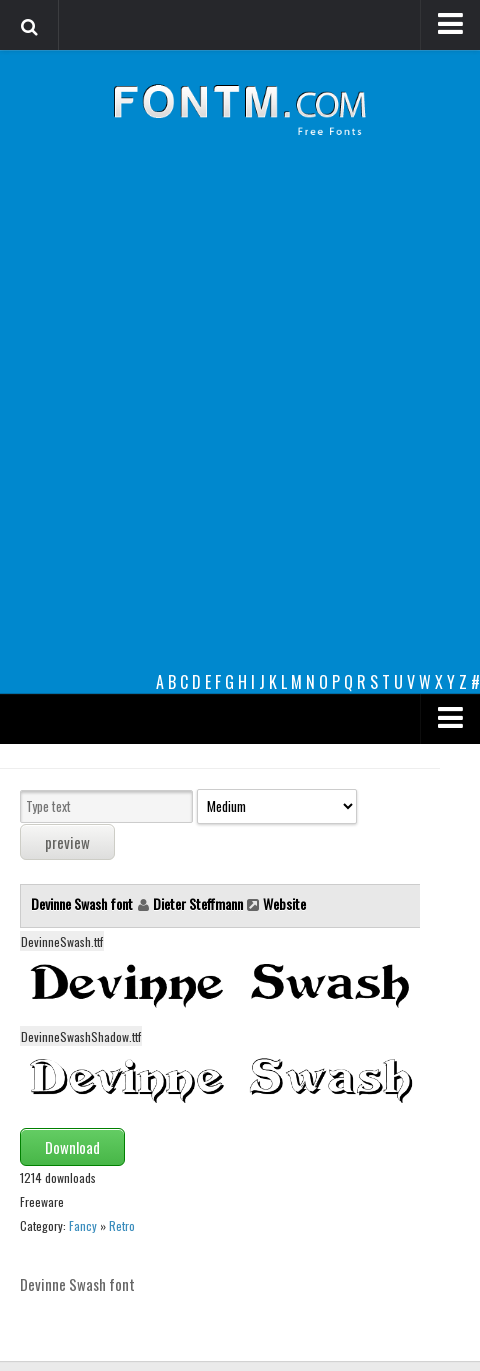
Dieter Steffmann (198, 903)
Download (72, 1147)
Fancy (83, 1225)
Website (284, 903)
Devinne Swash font (83, 903)
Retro (122, 1225)
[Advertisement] (240, 420)
